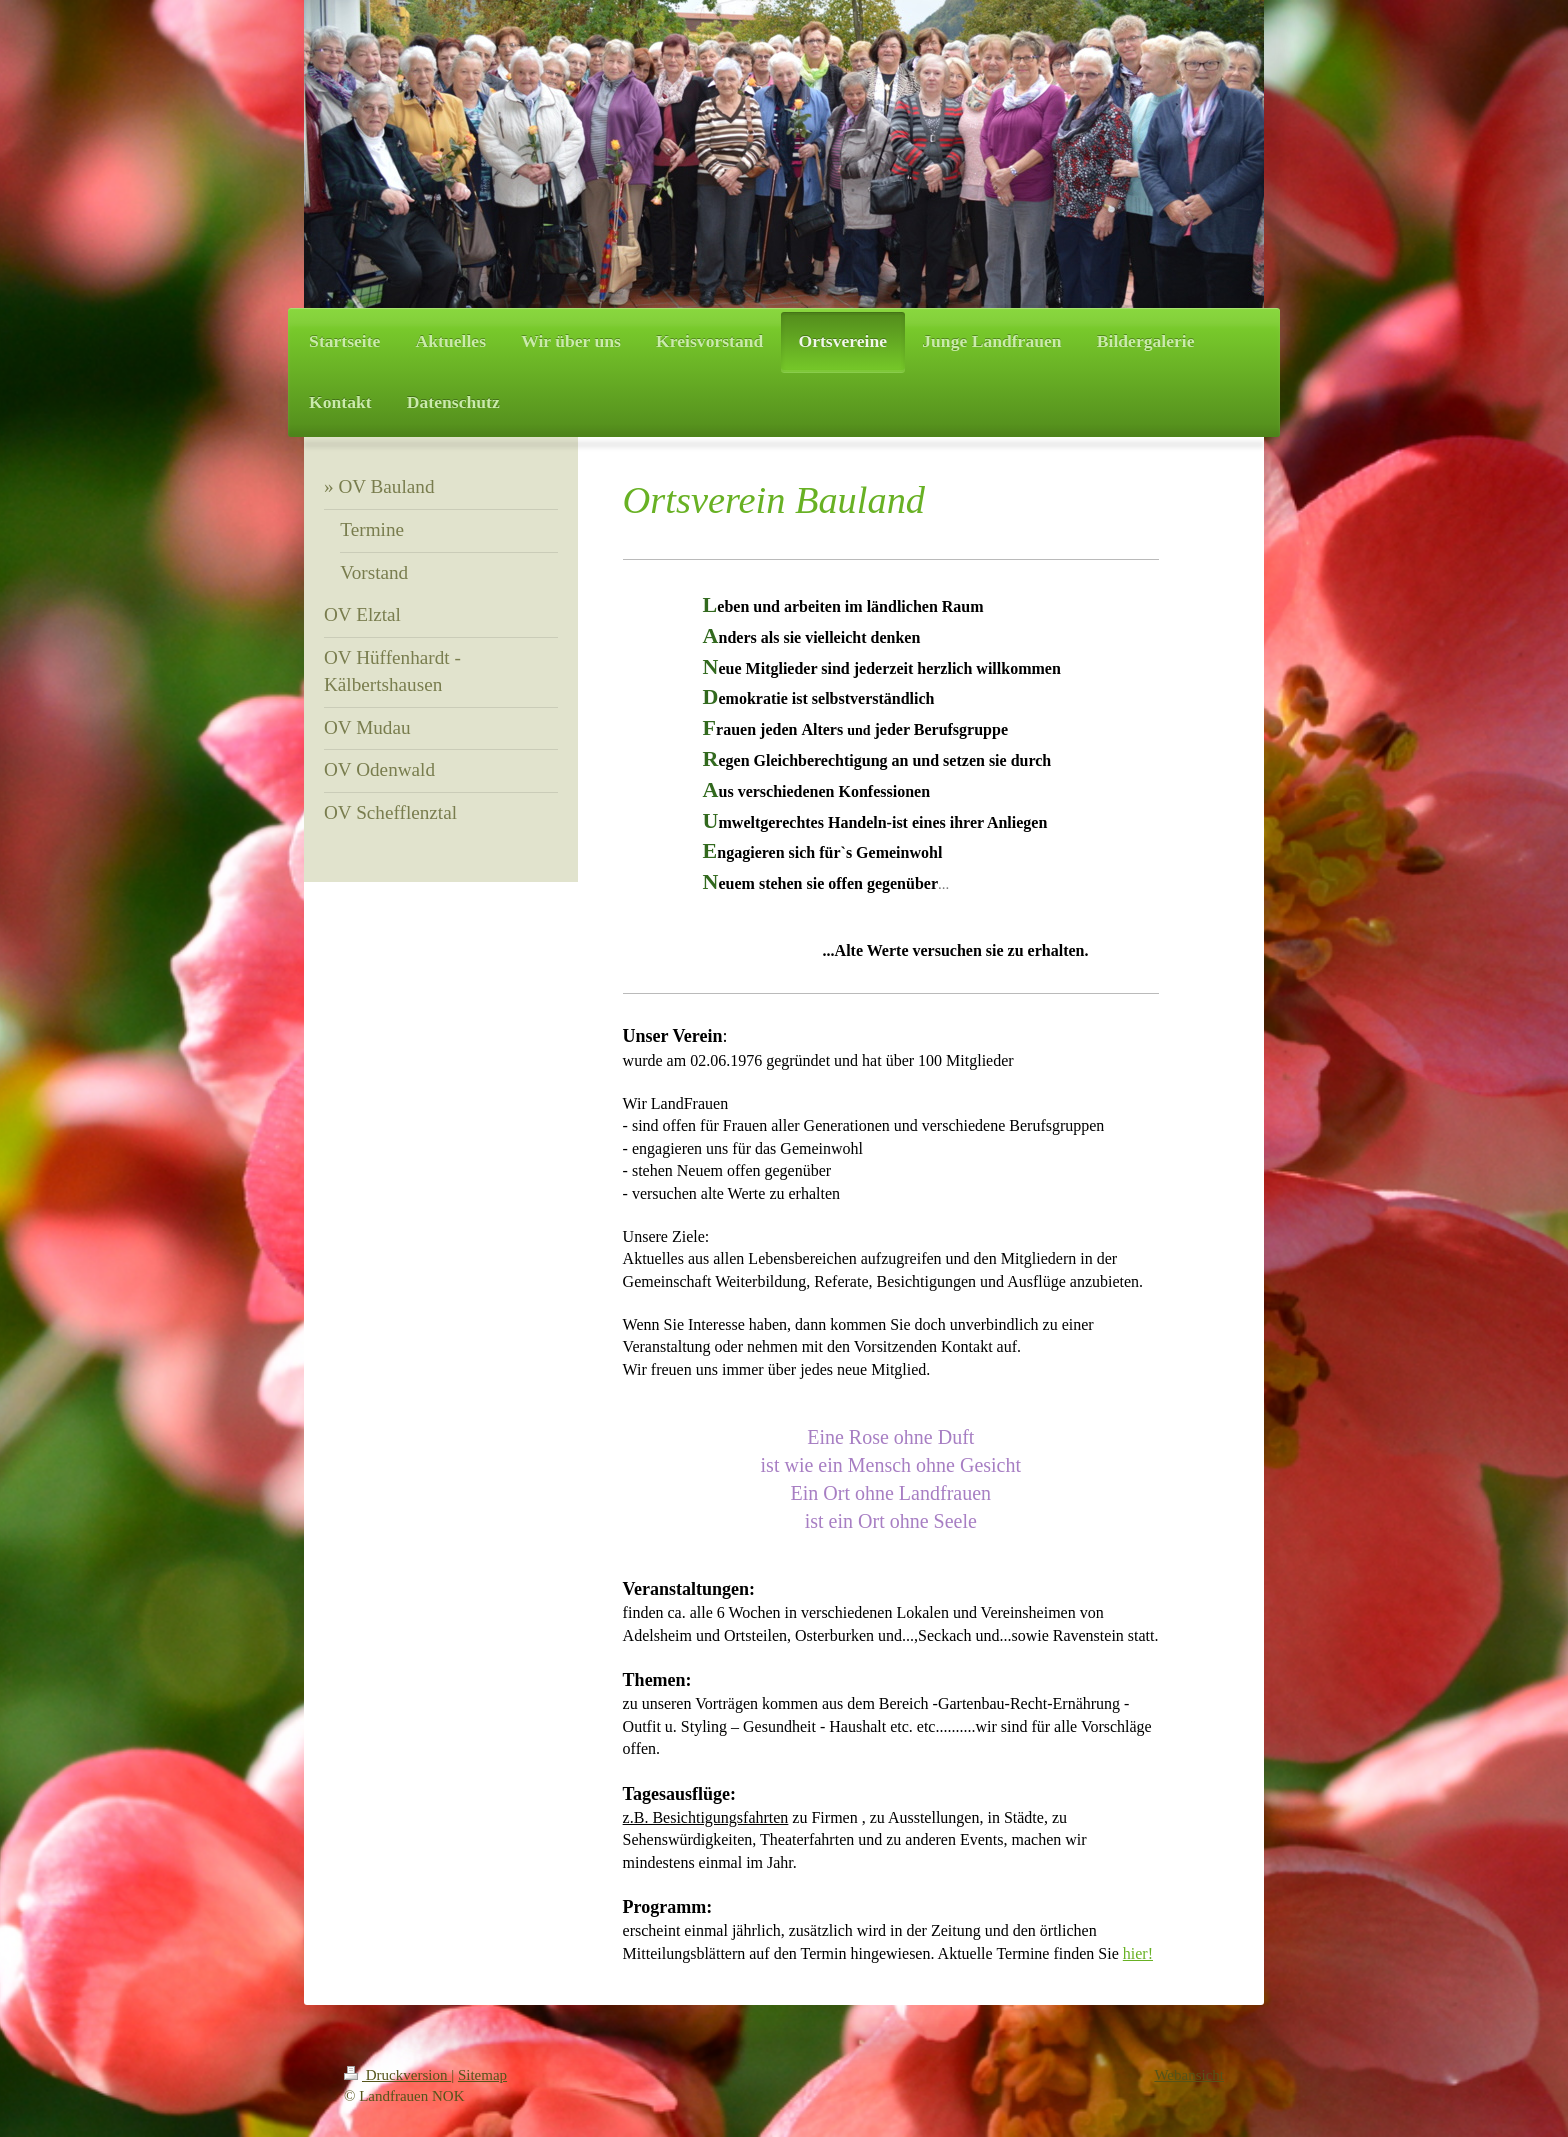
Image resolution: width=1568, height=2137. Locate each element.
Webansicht (1189, 2075)
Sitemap (482, 2075)
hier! (1138, 1953)
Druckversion (397, 2075)
